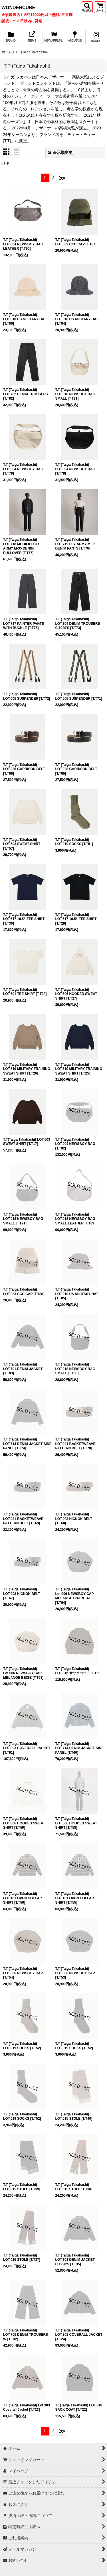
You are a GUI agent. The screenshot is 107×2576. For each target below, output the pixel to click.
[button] (87, 7)
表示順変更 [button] (60, 152)
